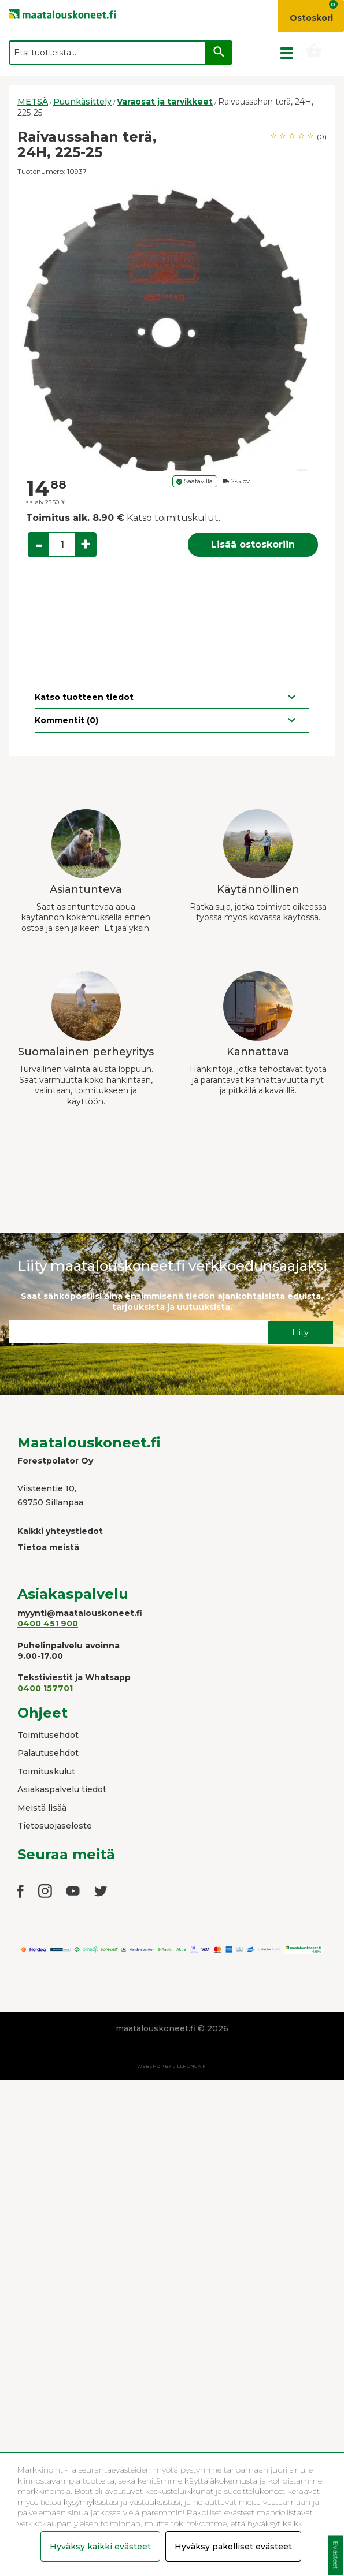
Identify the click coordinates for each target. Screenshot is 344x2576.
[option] (172, 327)
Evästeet (335, 2555)
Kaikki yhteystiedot (60, 1531)
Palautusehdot (48, 1753)
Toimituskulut (46, 1771)
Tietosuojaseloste (54, 1826)
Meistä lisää (41, 1808)
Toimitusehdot (48, 1735)
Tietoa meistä (48, 1547)
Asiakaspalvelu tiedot (61, 1789)
